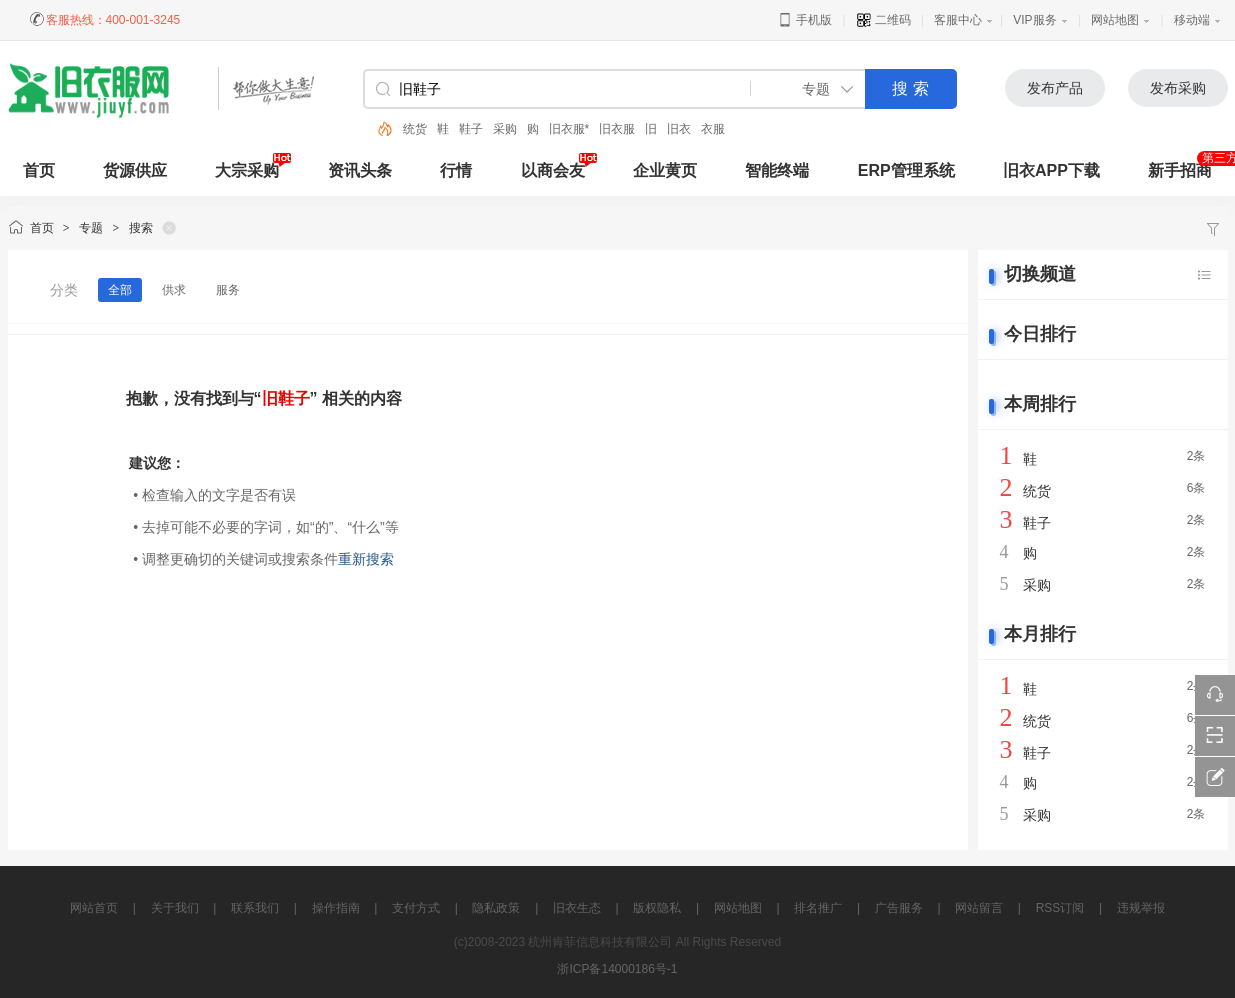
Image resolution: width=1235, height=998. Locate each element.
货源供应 (135, 170)
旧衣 (679, 129)
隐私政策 (496, 908)
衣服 (713, 129)
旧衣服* (569, 129)
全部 (120, 290)
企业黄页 (665, 170)
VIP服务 (1034, 20)
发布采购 (1178, 88)
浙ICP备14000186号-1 (617, 969)
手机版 (804, 20)
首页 (42, 228)
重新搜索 (366, 559)
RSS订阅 (1060, 908)
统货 (415, 129)
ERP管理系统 (906, 170)
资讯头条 (360, 170)
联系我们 (255, 908)
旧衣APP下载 (1051, 170)
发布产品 (1055, 88)
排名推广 (818, 908)
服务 (228, 290)
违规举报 (1141, 908)
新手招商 (1180, 170)
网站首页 (94, 908)
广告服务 (899, 908)
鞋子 (471, 129)
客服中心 (958, 20)
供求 (174, 290)
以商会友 (553, 170)
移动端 (1192, 20)
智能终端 (777, 170)
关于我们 (175, 908)
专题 (91, 228)
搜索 (141, 228)
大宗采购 (247, 170)
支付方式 (416, 908)
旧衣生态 (577, 908)
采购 (505, 129)
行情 (456, 170)
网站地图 (1115, 20)
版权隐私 (657, 908)
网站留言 (979, 908)
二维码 (883, 20)
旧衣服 (617, 129)
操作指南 (336, 908)
